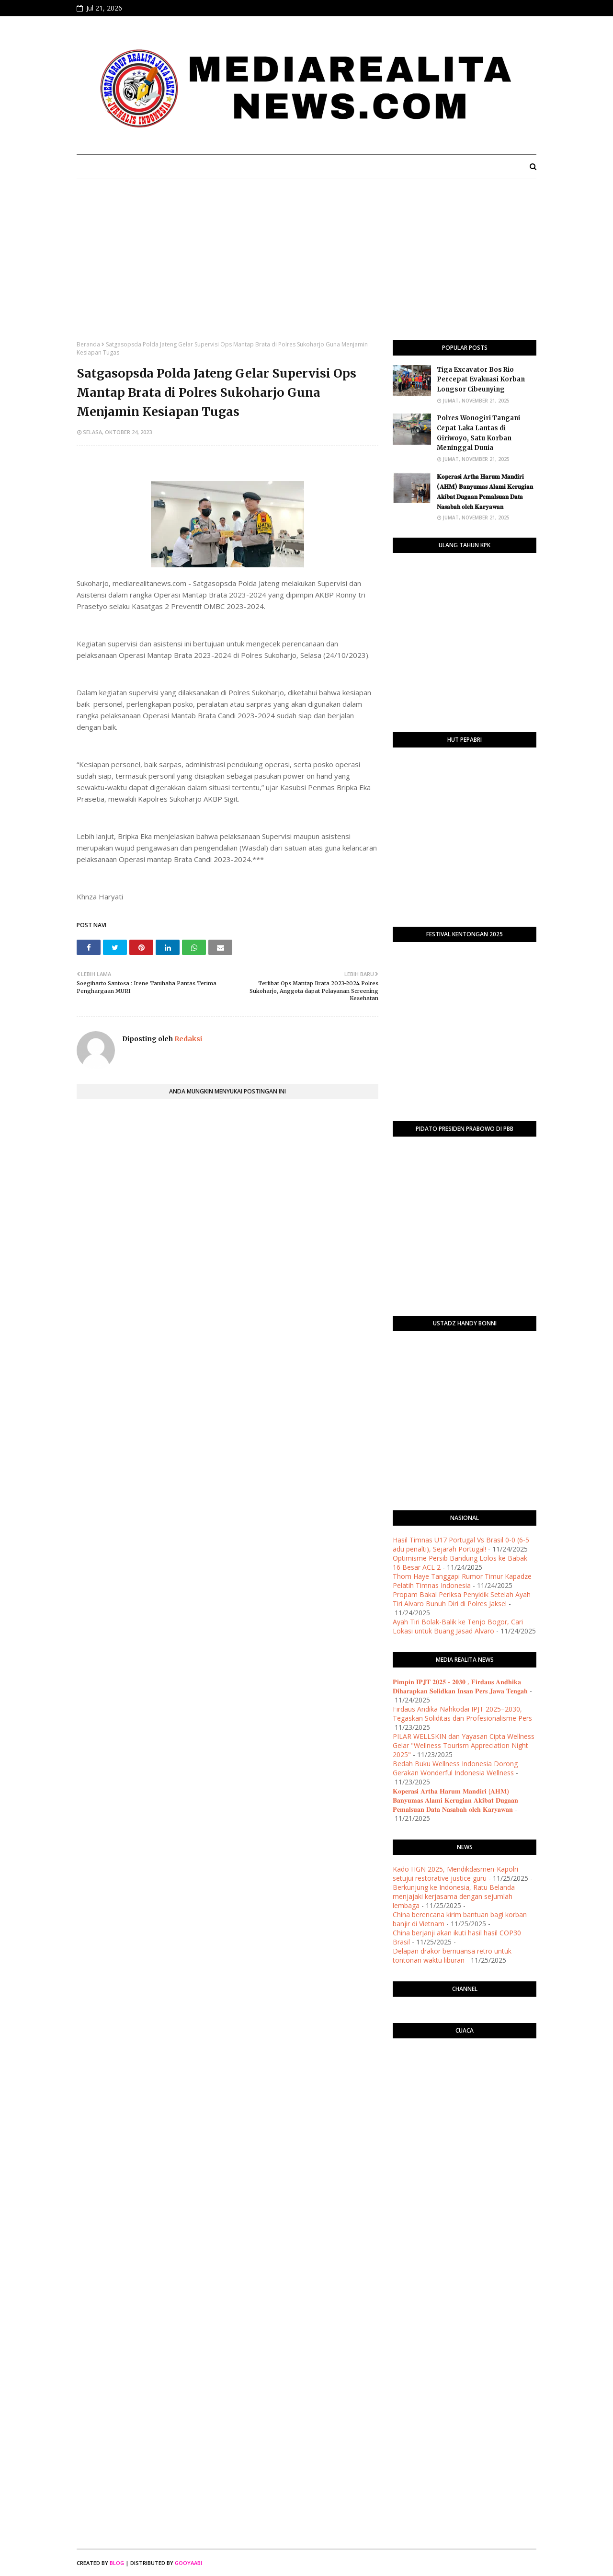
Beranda (88, 344)
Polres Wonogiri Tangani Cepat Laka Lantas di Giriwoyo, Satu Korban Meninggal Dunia (478, 433)
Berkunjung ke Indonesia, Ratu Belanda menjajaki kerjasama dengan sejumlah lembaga (454, 1896)
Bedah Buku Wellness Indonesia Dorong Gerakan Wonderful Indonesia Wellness (455, 1768)
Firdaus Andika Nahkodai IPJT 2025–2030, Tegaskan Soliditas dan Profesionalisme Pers (462, 1713)
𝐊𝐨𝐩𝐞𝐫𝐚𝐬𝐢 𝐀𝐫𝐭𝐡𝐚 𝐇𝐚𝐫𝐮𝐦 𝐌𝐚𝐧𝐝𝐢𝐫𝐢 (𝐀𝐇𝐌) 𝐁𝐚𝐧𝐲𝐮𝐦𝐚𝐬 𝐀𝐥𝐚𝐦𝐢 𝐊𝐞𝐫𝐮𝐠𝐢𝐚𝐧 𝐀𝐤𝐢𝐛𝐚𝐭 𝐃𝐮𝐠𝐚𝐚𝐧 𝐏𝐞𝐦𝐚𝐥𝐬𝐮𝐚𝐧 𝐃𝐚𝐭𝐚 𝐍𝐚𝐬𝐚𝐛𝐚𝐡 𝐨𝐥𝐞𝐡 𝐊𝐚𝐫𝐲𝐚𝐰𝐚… (485, 491)
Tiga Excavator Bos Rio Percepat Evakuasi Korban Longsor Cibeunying (481, 380)
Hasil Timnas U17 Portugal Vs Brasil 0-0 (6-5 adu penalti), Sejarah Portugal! (461, 1544)
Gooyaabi (188, 2562)
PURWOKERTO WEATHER (464, 2084)
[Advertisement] (306, 268)
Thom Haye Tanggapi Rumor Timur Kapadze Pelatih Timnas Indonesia (462, 1581)
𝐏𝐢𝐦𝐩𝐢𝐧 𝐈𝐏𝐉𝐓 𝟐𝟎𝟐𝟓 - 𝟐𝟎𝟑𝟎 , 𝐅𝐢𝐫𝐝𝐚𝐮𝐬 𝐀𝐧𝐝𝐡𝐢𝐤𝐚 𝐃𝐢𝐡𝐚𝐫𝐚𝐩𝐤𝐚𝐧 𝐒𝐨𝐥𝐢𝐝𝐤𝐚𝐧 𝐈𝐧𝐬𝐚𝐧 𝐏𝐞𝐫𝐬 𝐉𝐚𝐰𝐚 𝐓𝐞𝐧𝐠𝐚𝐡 (460, 1686)
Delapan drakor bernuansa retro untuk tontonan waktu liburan (452, 1955)
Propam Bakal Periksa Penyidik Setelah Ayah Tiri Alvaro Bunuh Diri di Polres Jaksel (462, 1599)
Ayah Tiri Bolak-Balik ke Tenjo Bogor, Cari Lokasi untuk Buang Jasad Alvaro (458, 1626)
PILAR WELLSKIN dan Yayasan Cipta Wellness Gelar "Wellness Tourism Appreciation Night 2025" (463, 1745)
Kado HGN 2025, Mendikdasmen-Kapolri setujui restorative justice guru (455, 1873)
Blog (117, 2562)
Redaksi (187, 1039)
